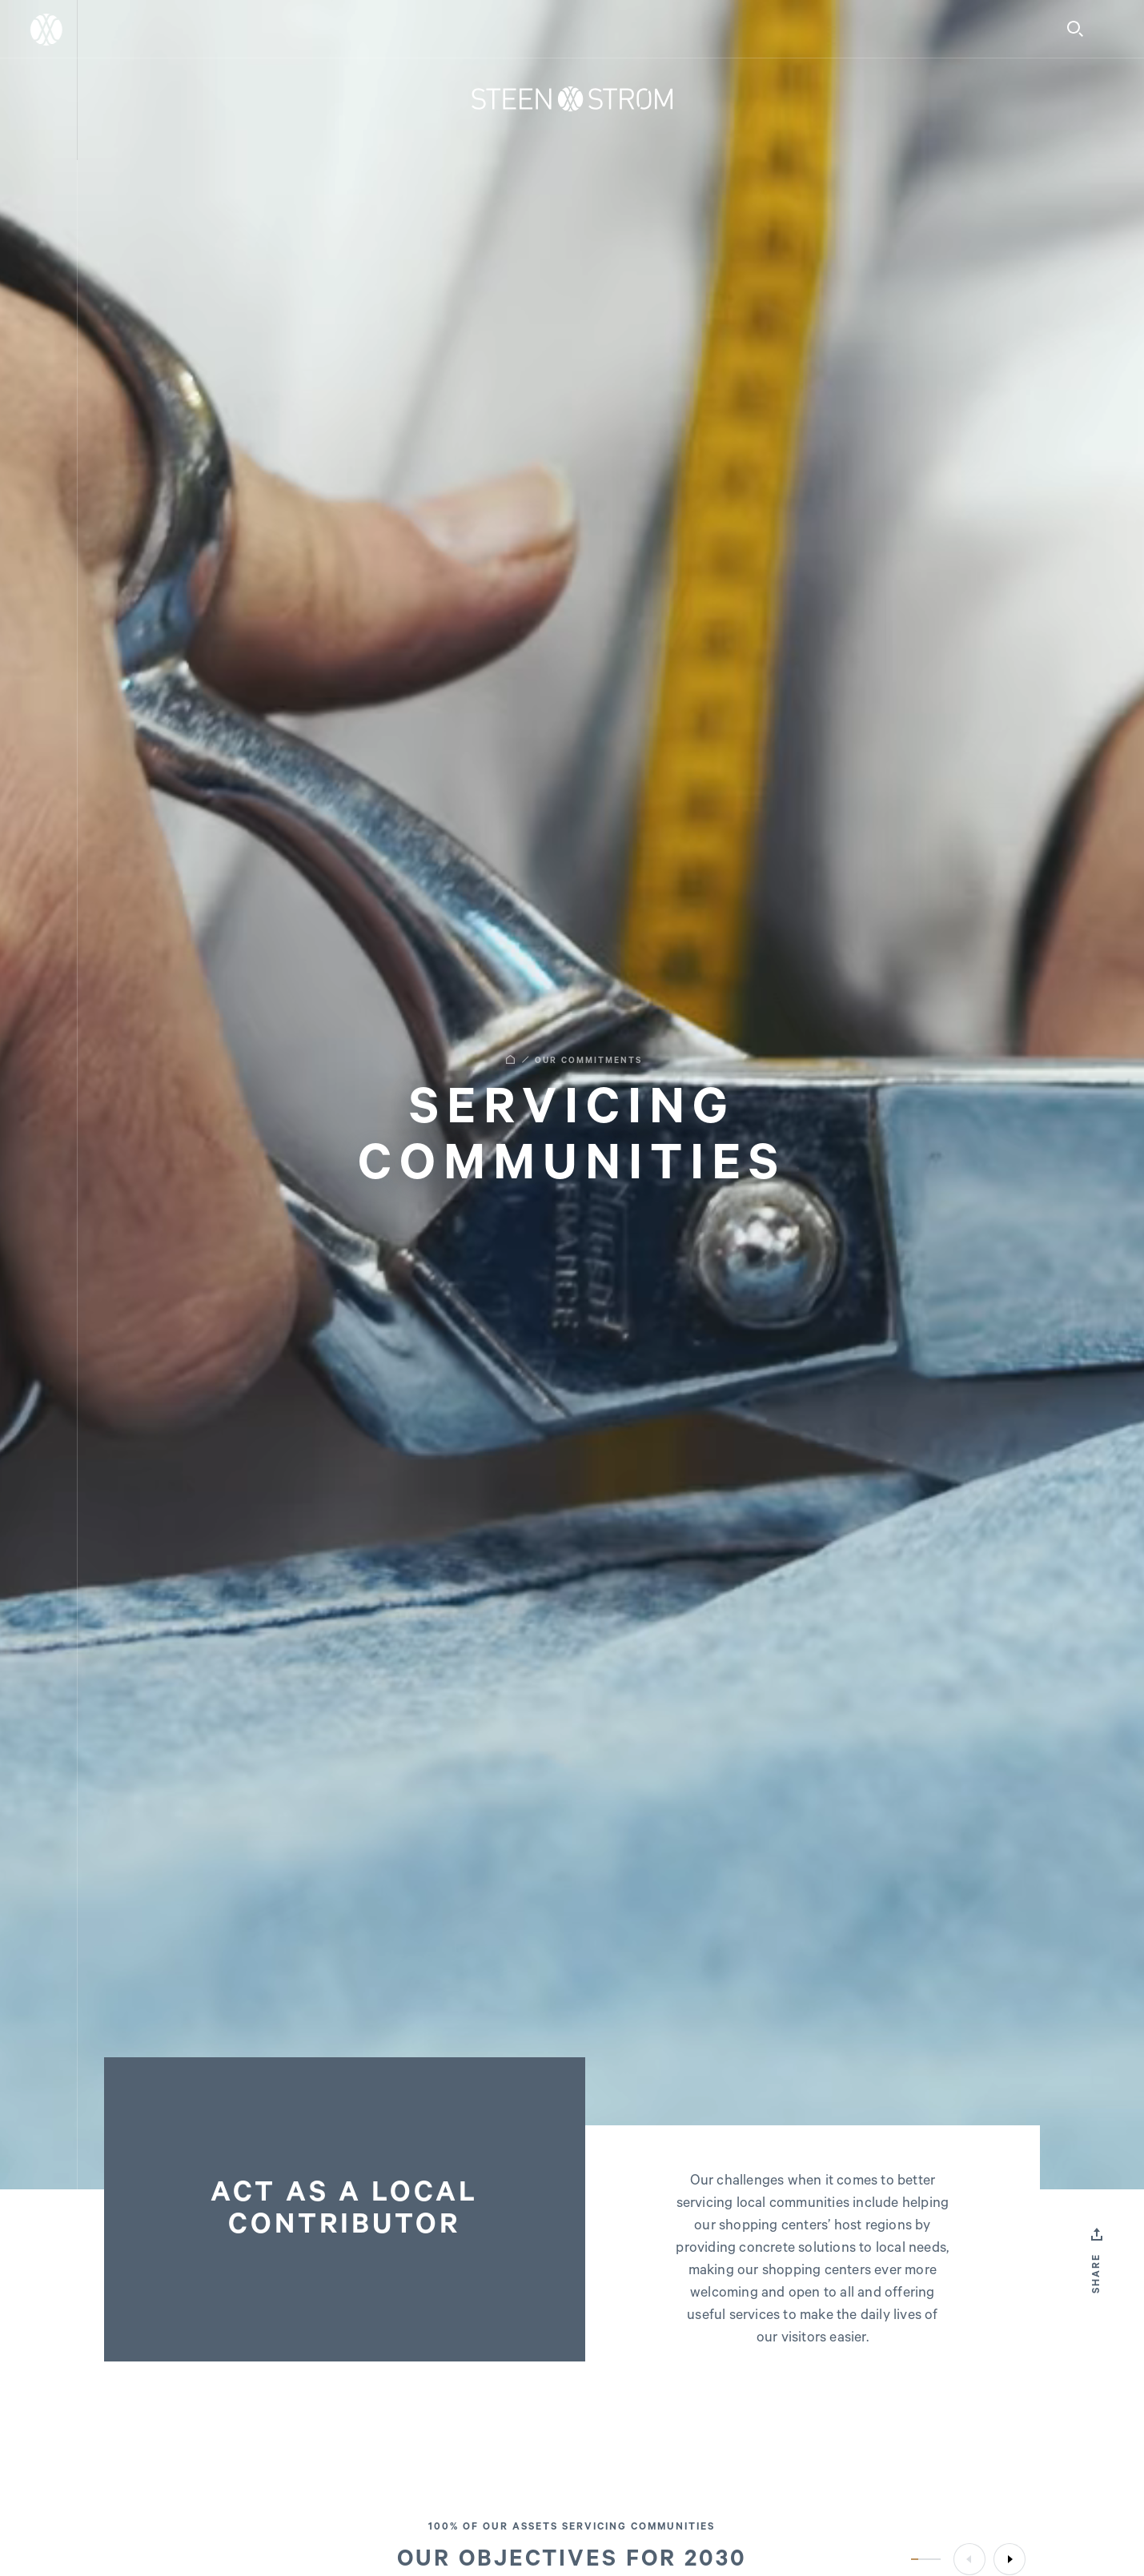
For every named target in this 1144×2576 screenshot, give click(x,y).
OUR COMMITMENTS (588, 1060)
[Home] (572, 99)
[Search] (1075, 29)
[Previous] (969, 2559)
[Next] (1009, 2559)
